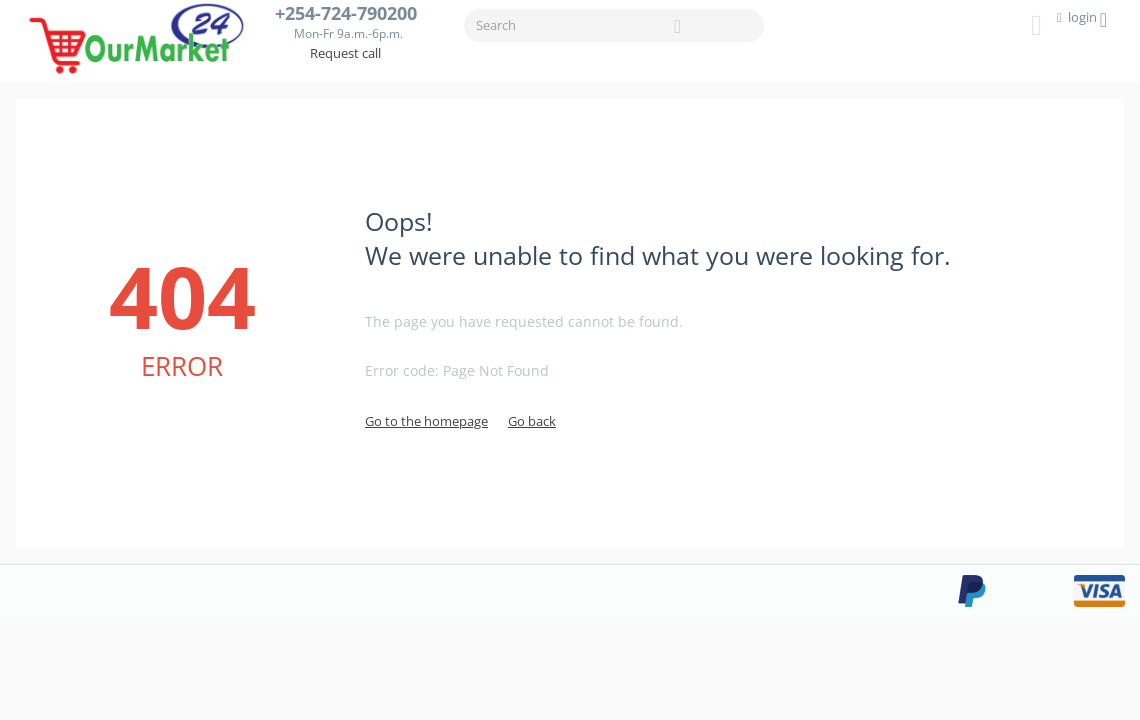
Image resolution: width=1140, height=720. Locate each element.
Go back (532, 421)
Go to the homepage (426, 421)
